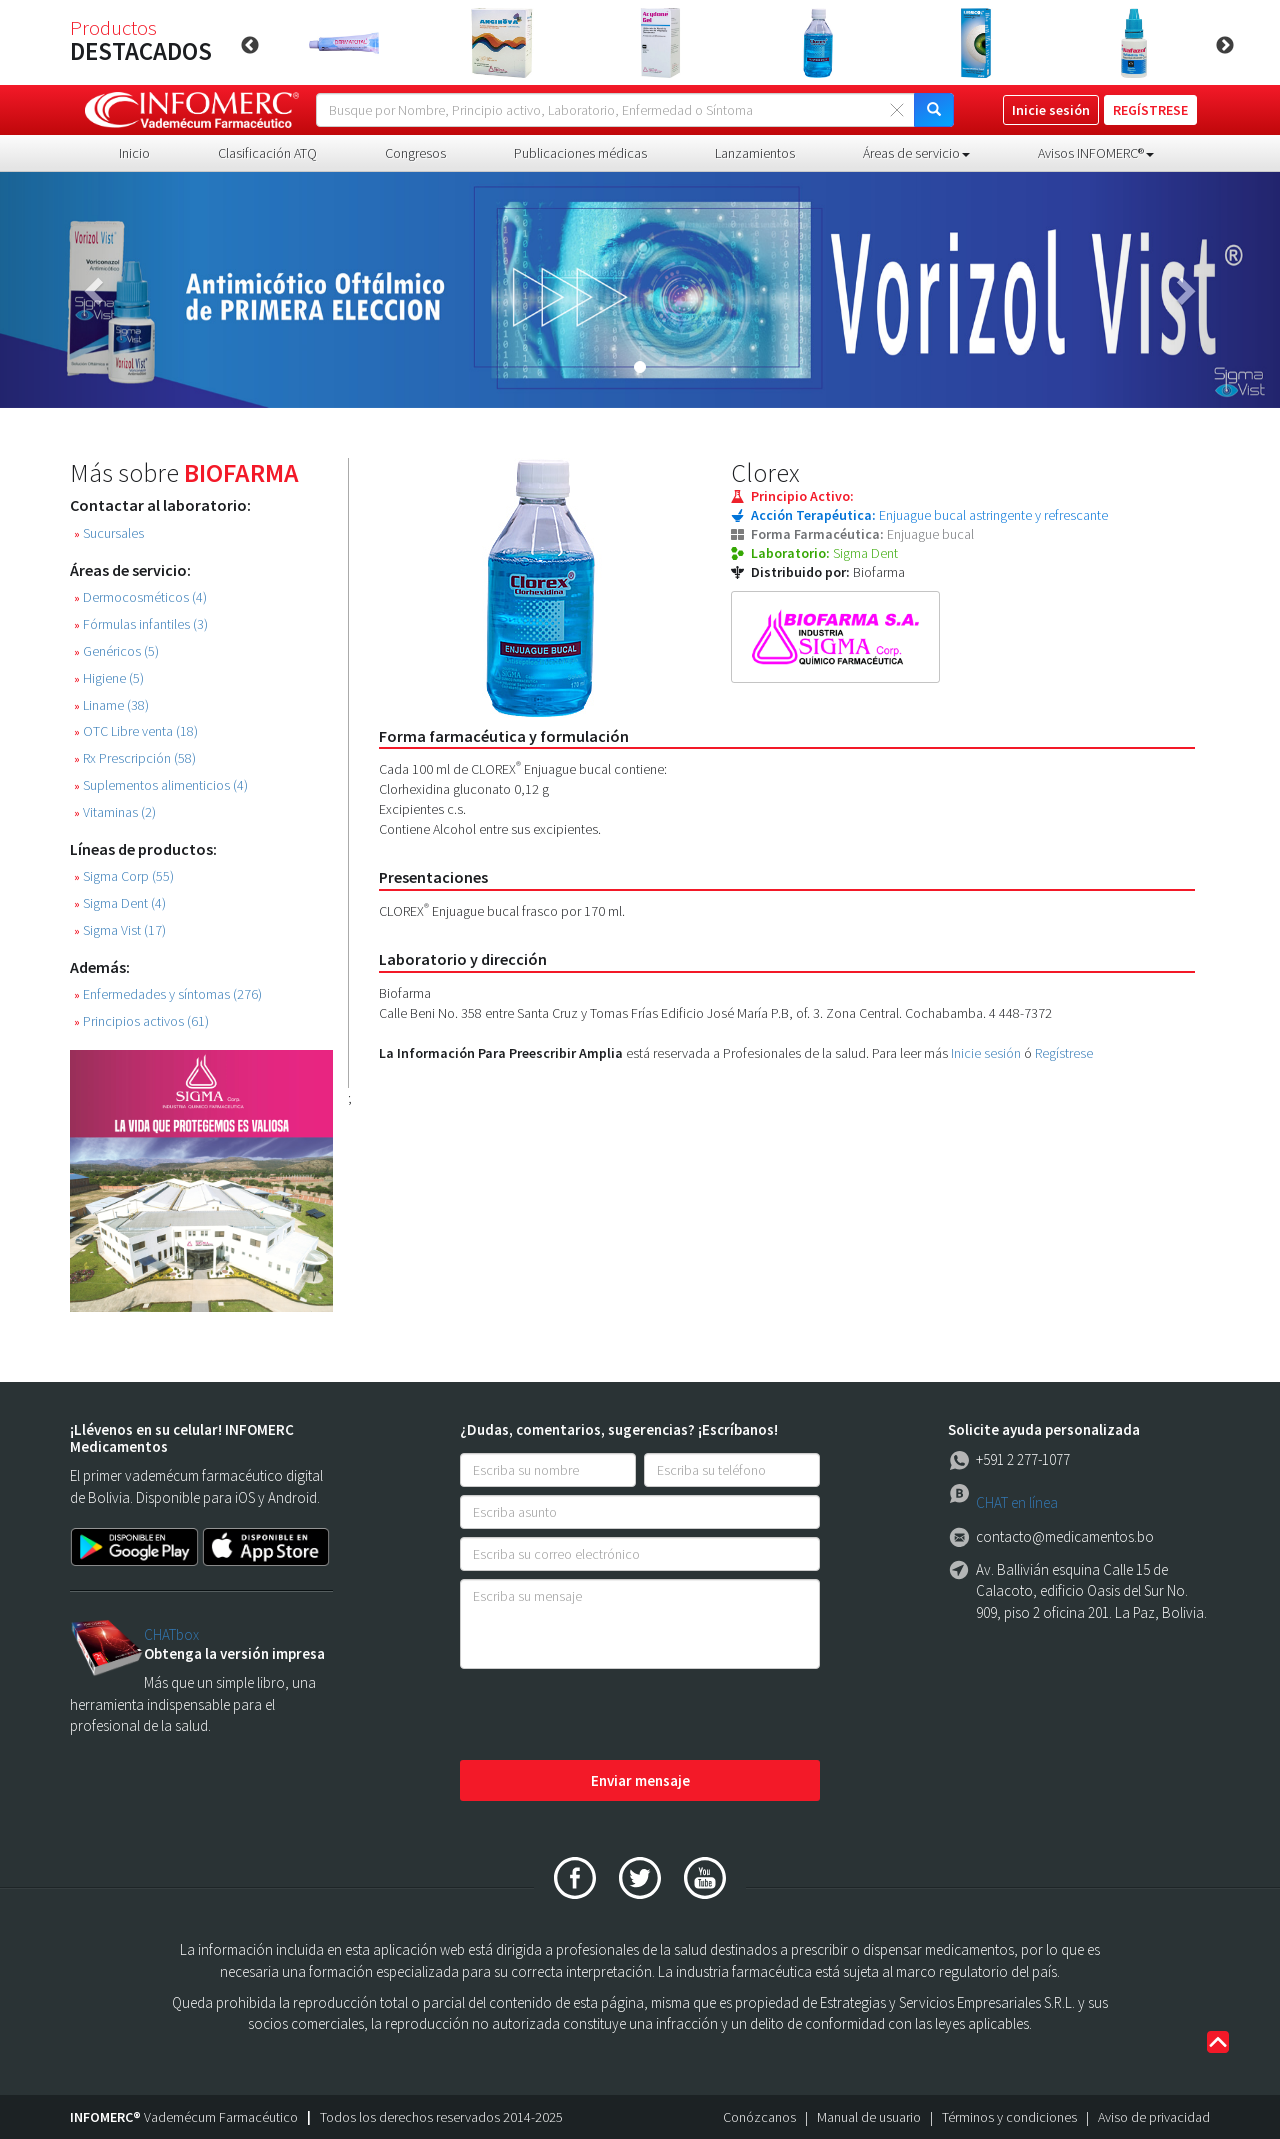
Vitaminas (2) (115, 812)
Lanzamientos (755, 153)
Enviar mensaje (640, 1780)
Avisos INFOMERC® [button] (1096, 153)
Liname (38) (111, 705)
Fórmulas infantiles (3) (141, 624)
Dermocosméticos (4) (140, 597)
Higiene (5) (109, 678)
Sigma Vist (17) (120, 930)
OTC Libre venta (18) (136, 731)
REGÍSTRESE (1150, 110)
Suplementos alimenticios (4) (161, 785)
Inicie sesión (986, 1053)
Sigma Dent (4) (120, 903)
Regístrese (1064, 1053)
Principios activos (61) (141, 1021)
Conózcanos (759, 2117)
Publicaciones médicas (580, 153)
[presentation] (612, 1716)
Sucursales (109, 533)
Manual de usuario (869, 2117)
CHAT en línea (1017, 1502)
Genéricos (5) (116, 651)
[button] (96, 290)
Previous (250, 46)
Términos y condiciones (1009, 2117)
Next (1225, 46)
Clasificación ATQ (267, 153)
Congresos (415, 153)
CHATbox (171, 1634)
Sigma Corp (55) (124, 876)
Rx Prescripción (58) (135, 758)
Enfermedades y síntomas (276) (168, 994)
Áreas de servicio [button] (916, 153)
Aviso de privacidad (1154, 2117)
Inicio (134, 153)
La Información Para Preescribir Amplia (501, 1053)
